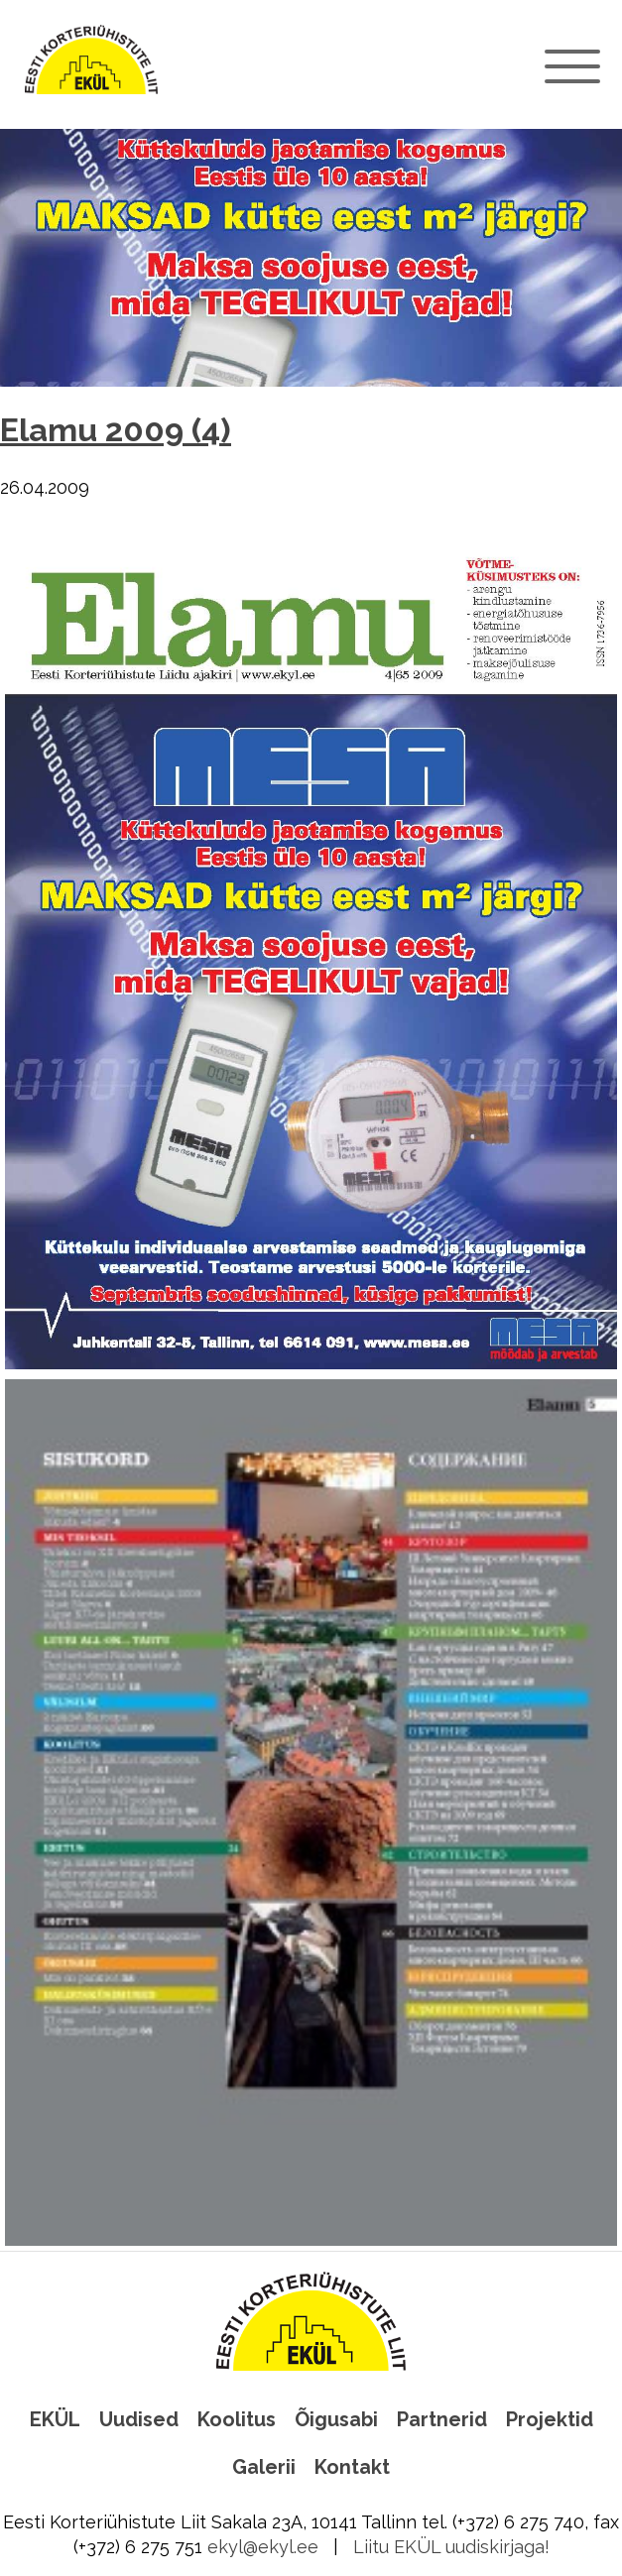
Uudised (139, 2419)
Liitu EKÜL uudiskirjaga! (451, 2546)
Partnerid (442, 2419)
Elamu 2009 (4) (115, 430)
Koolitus (236, 2419)
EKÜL (55, 2419)
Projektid (549, 2419)
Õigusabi (336, 2419)
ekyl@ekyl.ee (262, 2546)
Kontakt (352, 2467)
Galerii (264, 2467)
